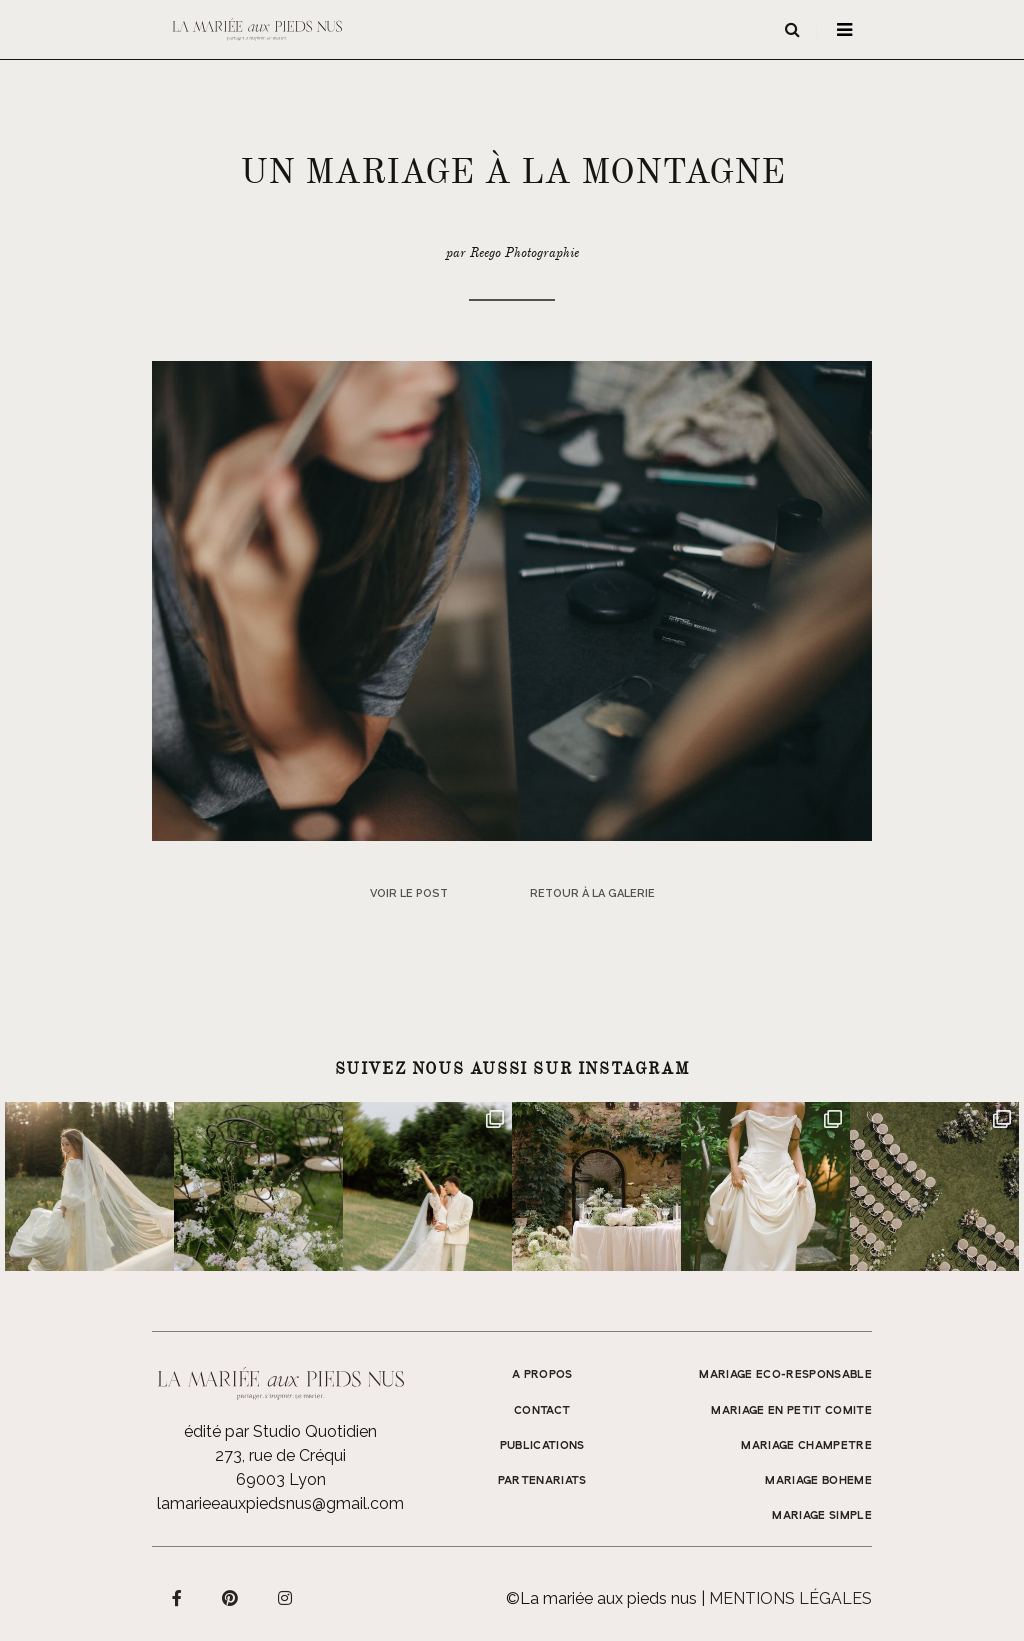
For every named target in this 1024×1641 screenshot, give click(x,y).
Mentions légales (790, 1598)
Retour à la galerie (592, 893)
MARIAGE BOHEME (818, 1481)
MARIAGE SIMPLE (822, 1516)
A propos (542, 1375)
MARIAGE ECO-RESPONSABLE (785, 1375)
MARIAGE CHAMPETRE (806, 1446)
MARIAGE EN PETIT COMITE (791, 1411)
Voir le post (409, 893)
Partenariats (542, 1481)
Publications (542, 1446)
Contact (542, 1411)
